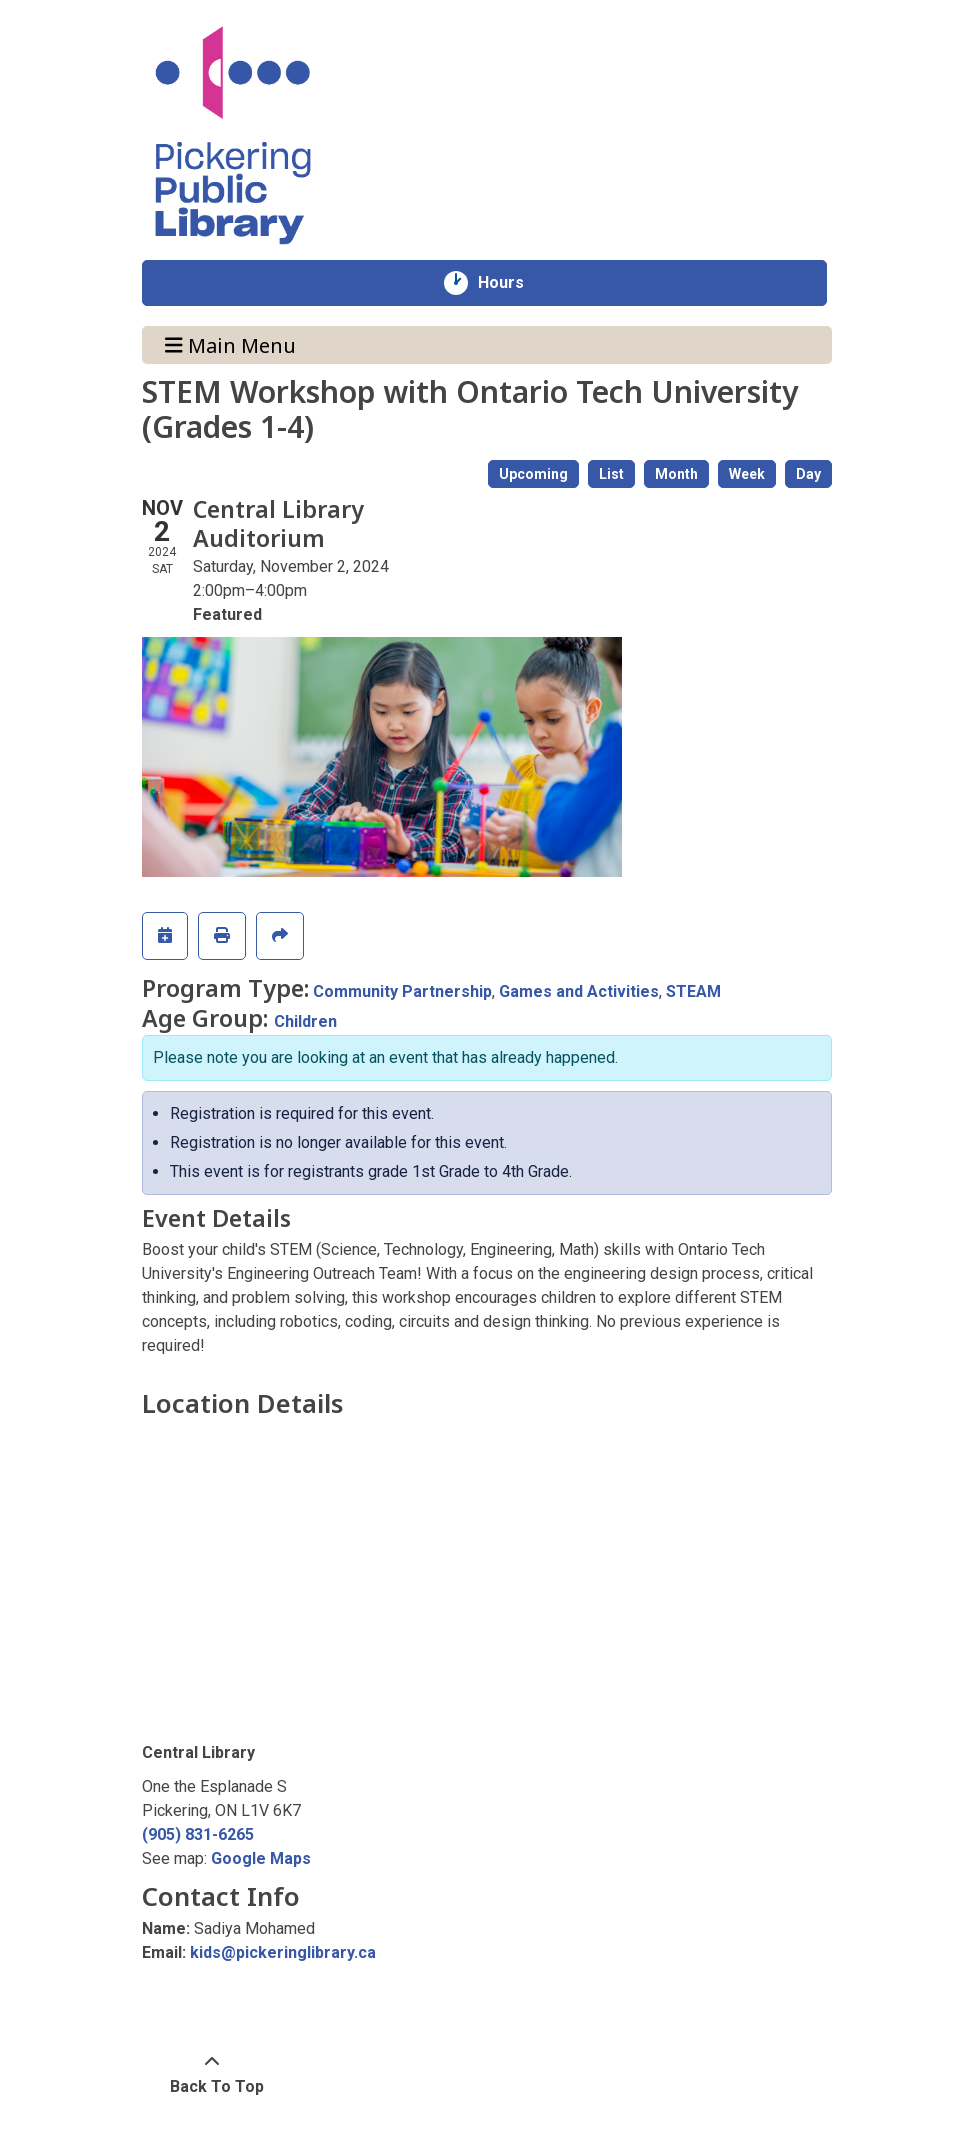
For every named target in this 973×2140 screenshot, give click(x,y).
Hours (511, 283)
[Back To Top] (212, 2075)
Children (305, 1021)
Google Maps (261, 1858)
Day (808, 474)
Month (676, 474)
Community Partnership (402, 991)
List (611, 474)
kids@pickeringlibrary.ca (283, 1952)
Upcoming (533, 474)
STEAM (693, 991)
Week (747, 474)
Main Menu (230, 344)
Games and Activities (579, 991)
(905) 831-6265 (198, 1834)
